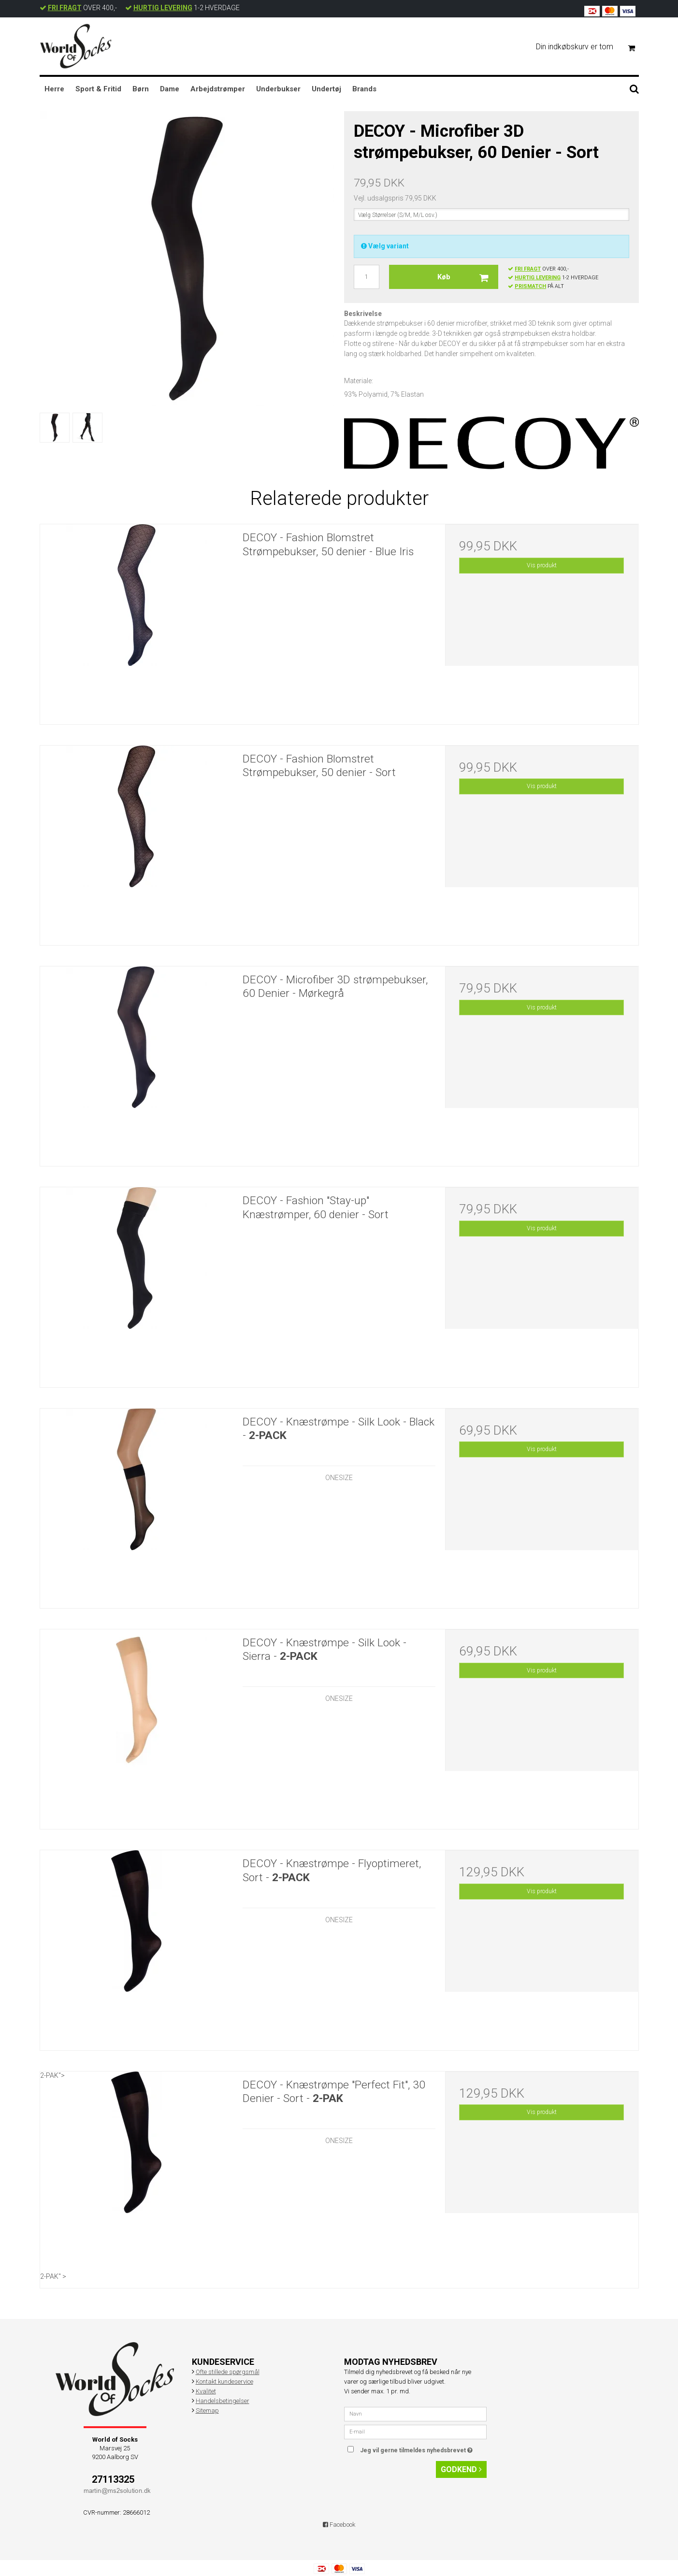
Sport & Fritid (98, 89)
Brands (364, 89)
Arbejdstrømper (217, 89)
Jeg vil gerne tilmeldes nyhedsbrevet (423, 2448)
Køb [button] (467, 277)
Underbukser (278, 89)
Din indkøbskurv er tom (590, 47)
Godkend (461, 2469)
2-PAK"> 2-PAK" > (136, 2176)
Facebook (339, 2524)
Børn (140, 89)
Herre (54, 89)
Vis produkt (542, 565)
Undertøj (326, 89)
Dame (169, 89)
